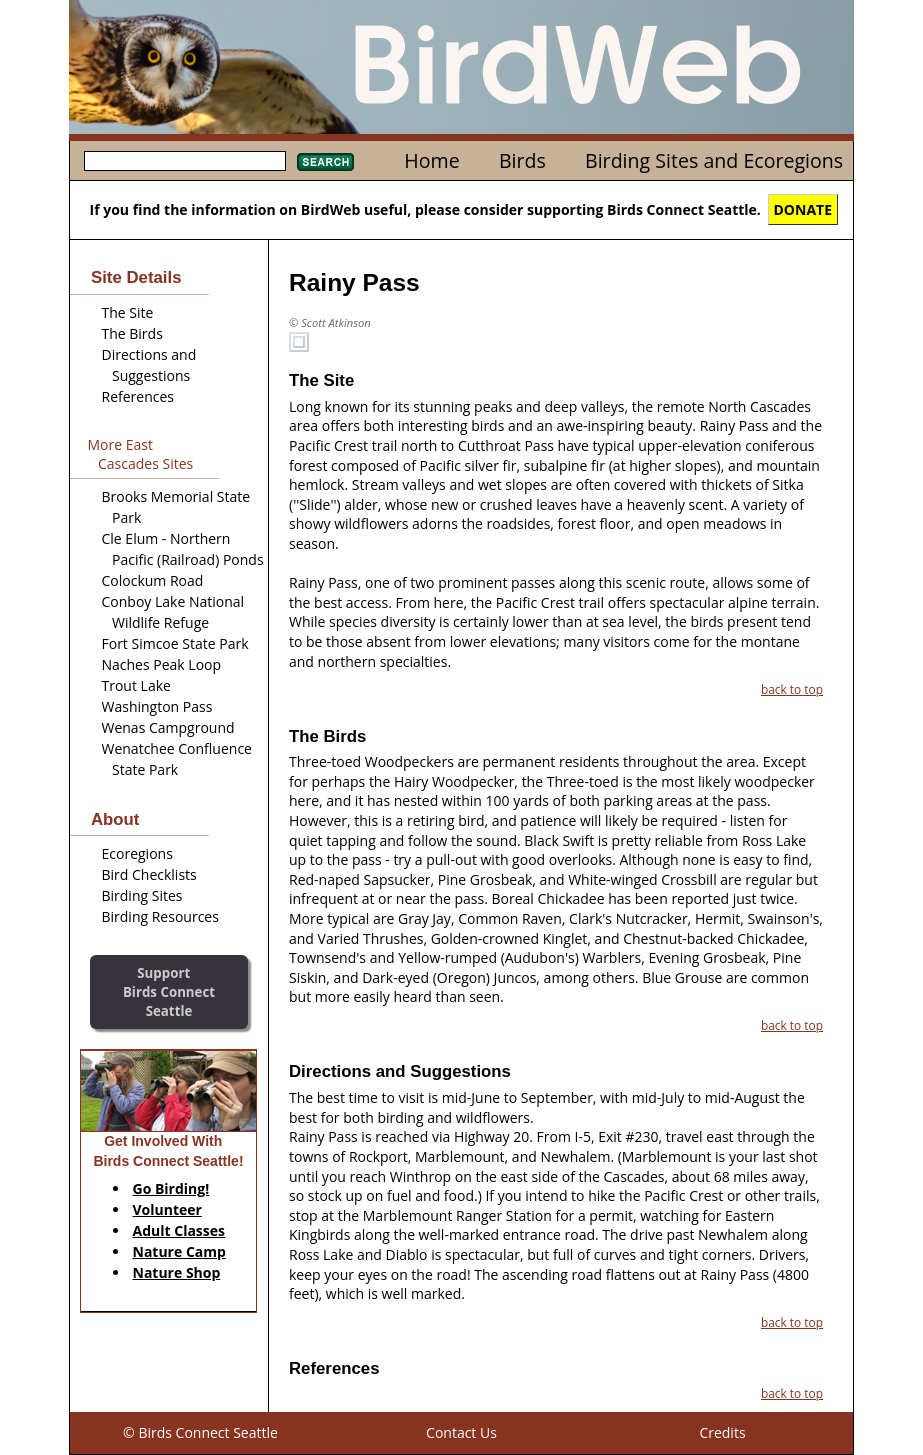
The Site (128, 312)
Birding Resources (160, 916)
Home (431, 160)
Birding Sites (142, 895)
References (138, 396)
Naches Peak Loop (162, 664)
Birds (522, 160)
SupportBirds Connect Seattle (169, 991)
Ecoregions (137, 853)
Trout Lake (136, 685)
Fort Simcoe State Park (175, 643)
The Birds (132, 333)
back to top (792, 689)
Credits (722, 1432)
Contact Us (461, 1432)
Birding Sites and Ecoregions (714, 160)
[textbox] (185, 161)
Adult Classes (179, 1230)
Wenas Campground (168, 727)
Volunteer (167, 1209)
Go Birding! (171, 1188)
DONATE (803, 209)
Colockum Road (153, 580)
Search (325, 162)
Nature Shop (177, 1272)
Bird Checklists (149, 874)
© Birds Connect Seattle (200, 1432)
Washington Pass (157, 706)
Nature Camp (179, 1251)
